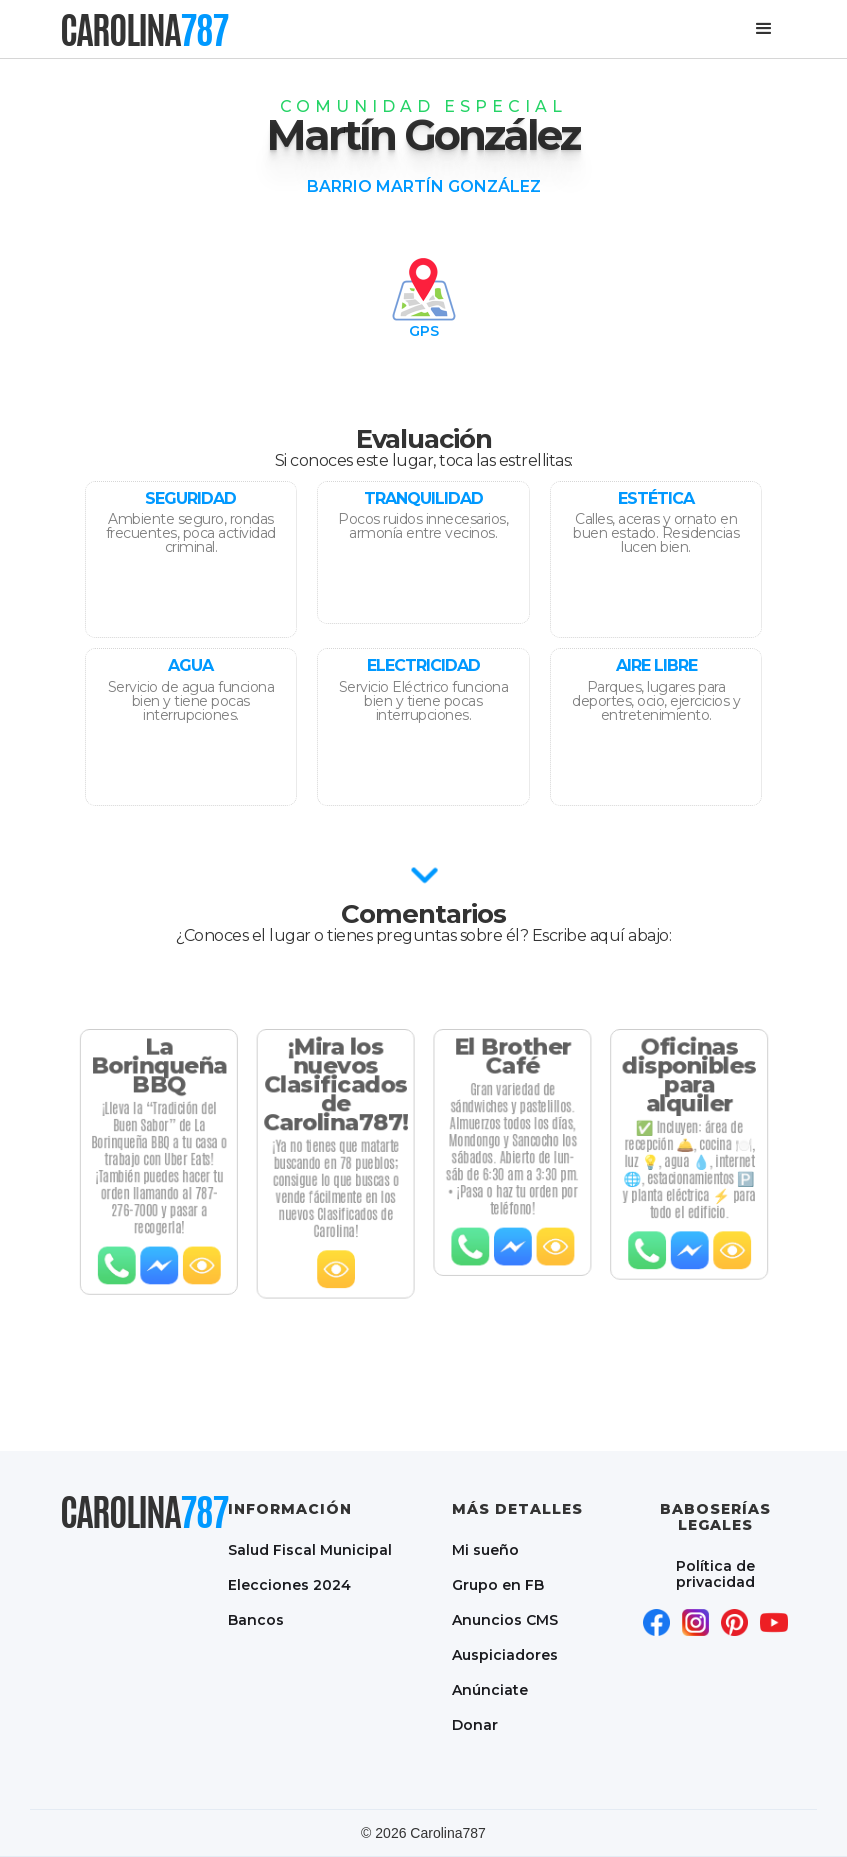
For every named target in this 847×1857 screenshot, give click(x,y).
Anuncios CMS (505, 1619)
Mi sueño (485, 1549)
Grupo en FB (498, 1584)
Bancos (256, 1619)
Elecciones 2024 (289, 1584)
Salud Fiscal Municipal (310, 1549)
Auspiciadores (505, 1654)
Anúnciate (490, 1689)
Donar (475, 1724)
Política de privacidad (715, 1573)
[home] (144, 29)
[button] (764, 29)
